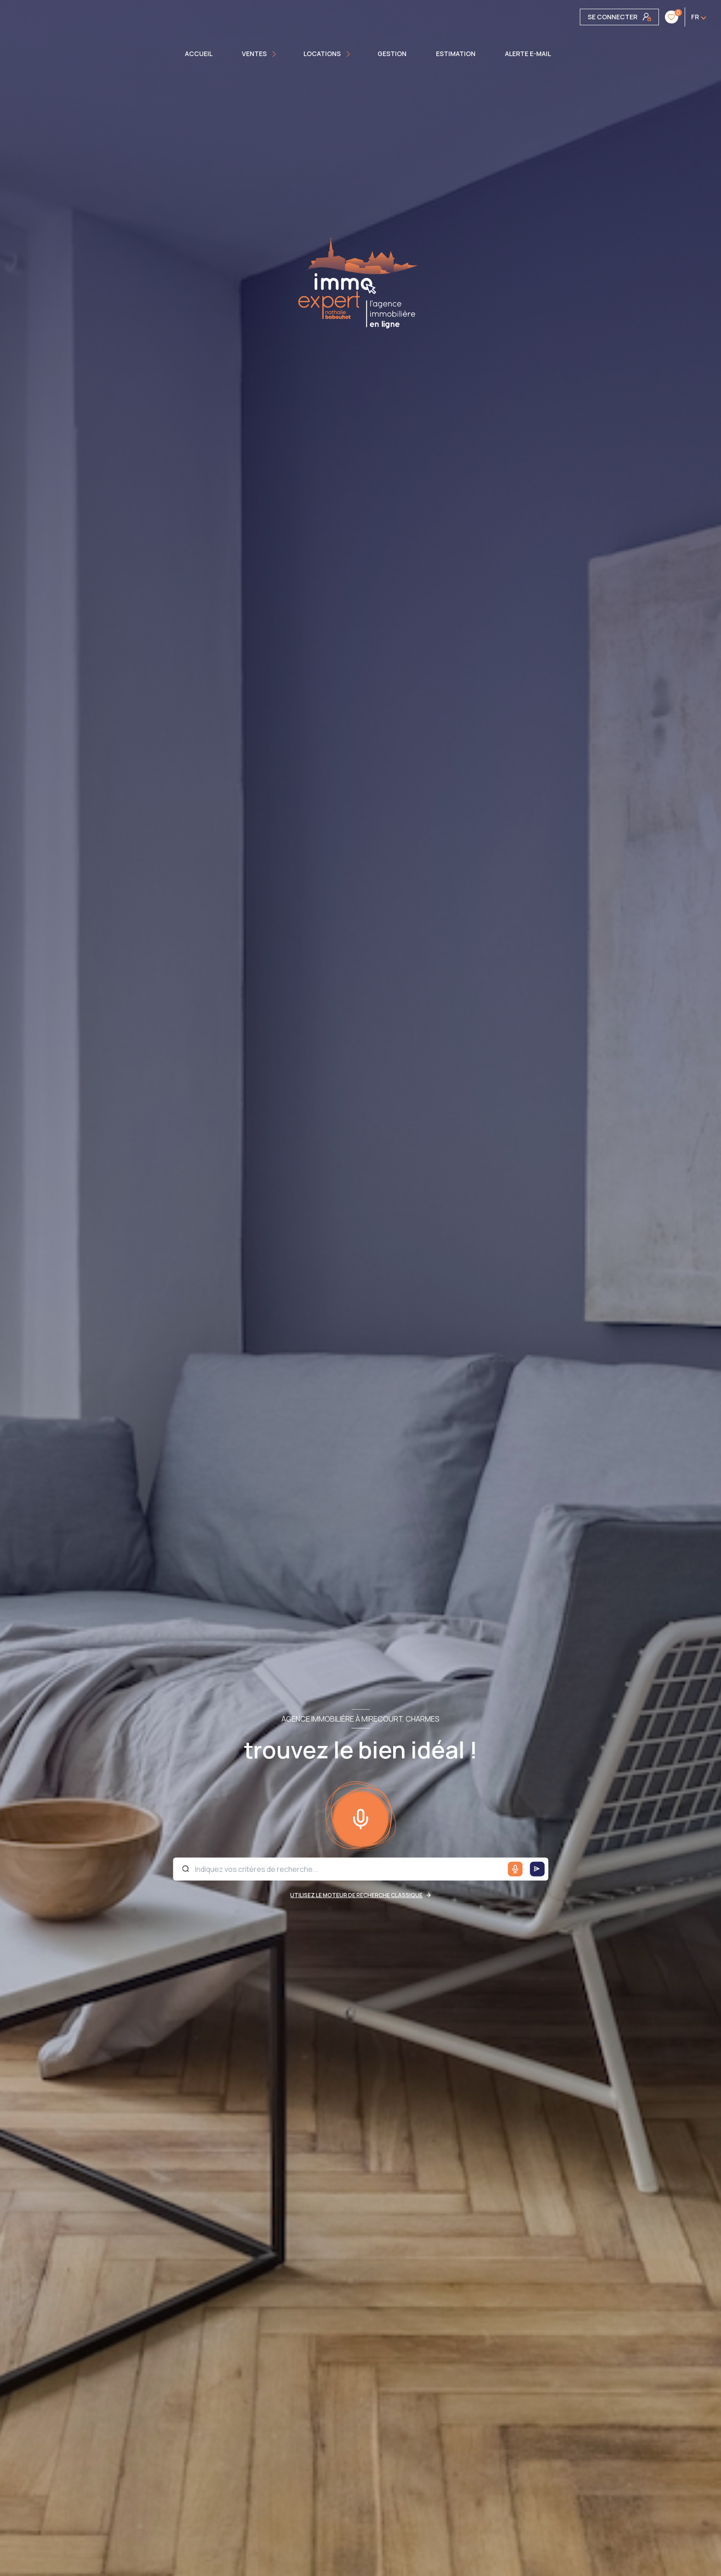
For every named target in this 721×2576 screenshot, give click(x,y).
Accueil (198, 54)
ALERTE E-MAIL (528, 54)
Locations (322, 54)
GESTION (392, 54)
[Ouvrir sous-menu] (275, 53)
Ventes (254, 54)
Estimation (455, 54)
